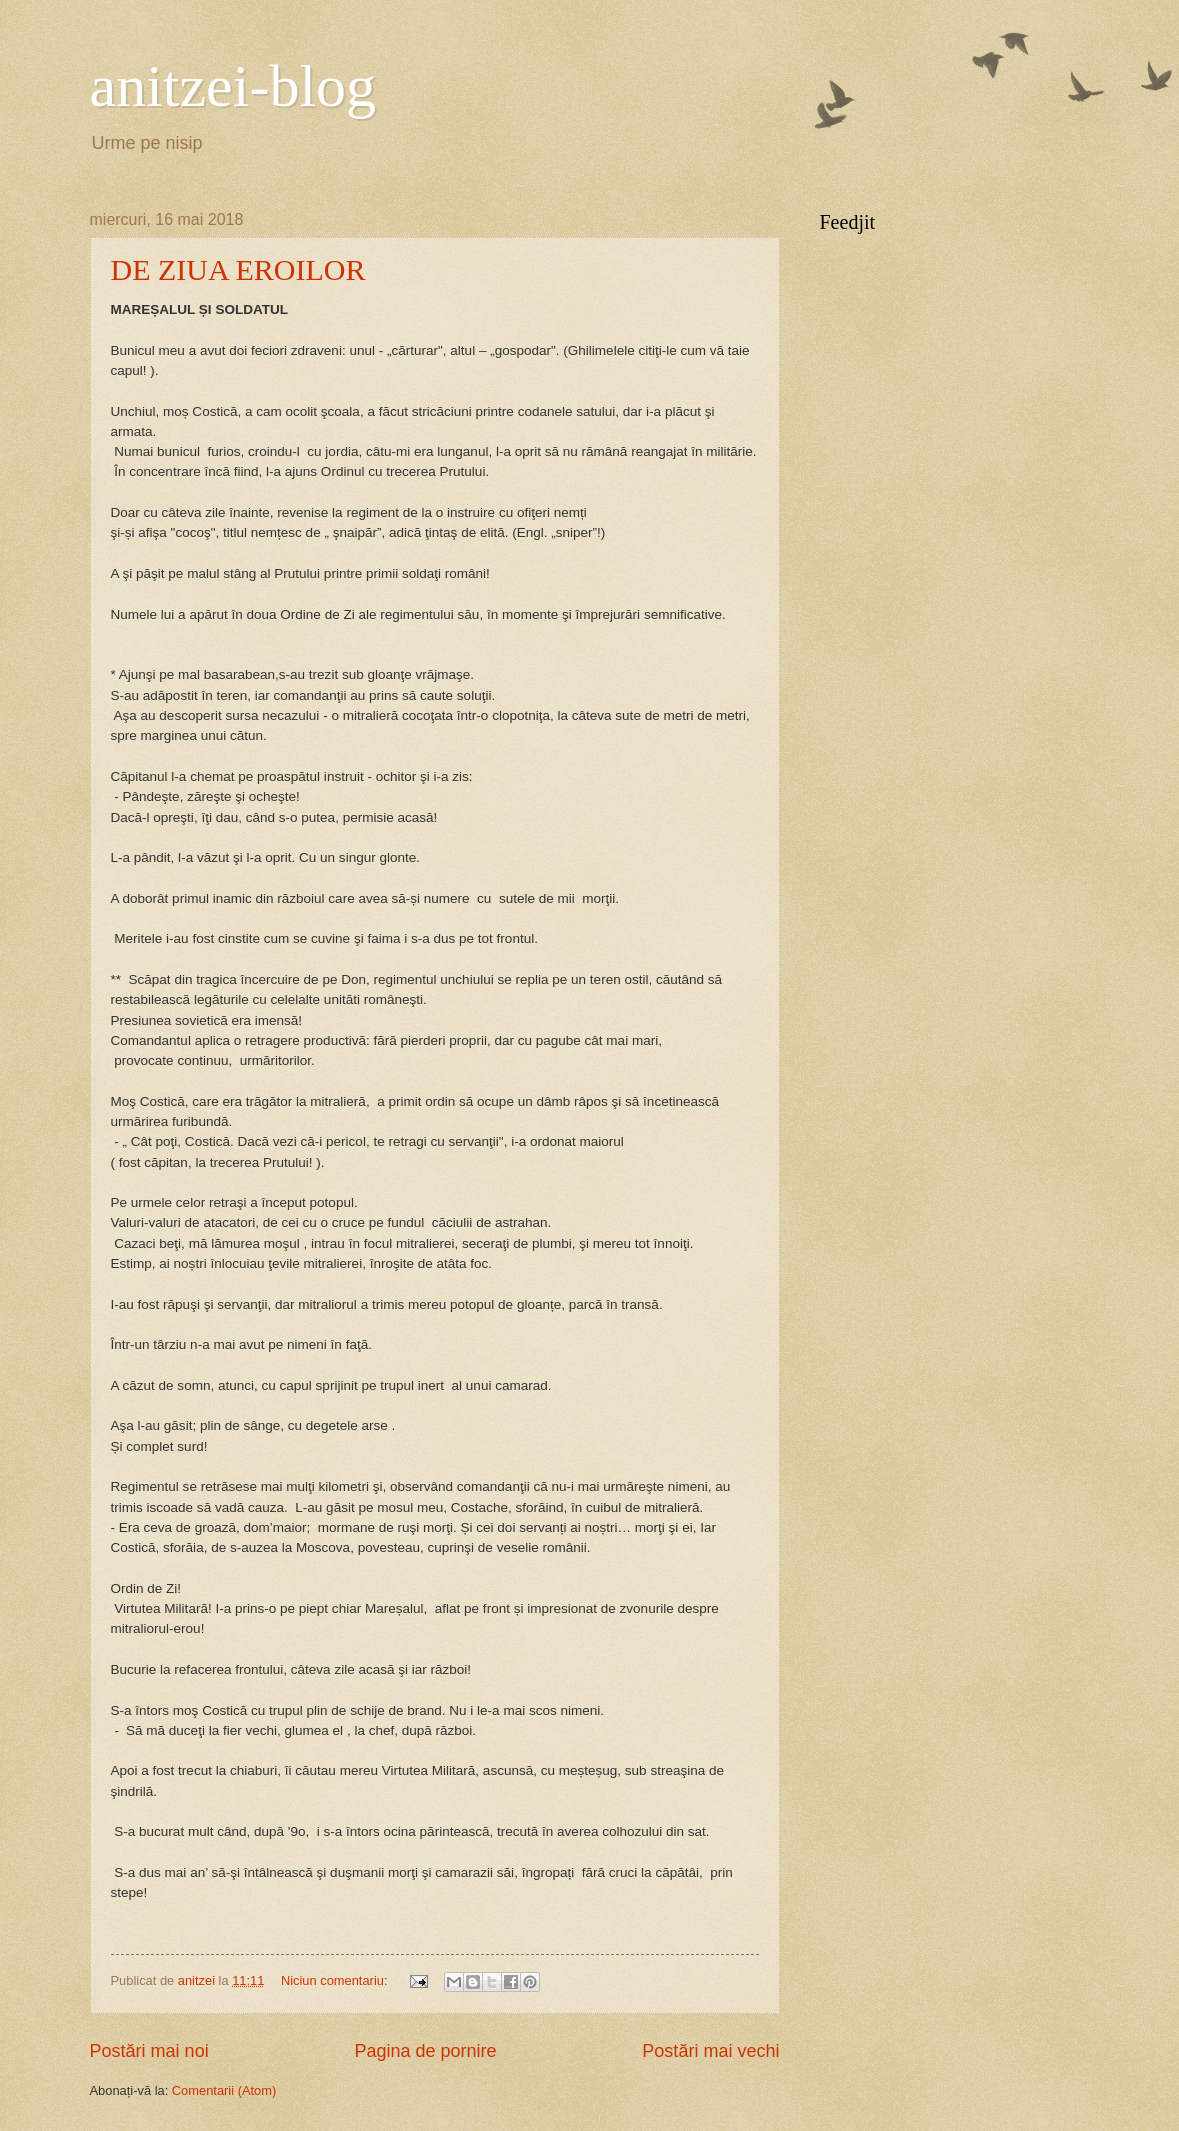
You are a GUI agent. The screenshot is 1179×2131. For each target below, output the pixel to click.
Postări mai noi (149, 2051)
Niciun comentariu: (336, 1980)
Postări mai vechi (710, 2051)
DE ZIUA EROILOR (238, 269)
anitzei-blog (233, 86)
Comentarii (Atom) (224, 2090)
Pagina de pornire (425, 2051)
